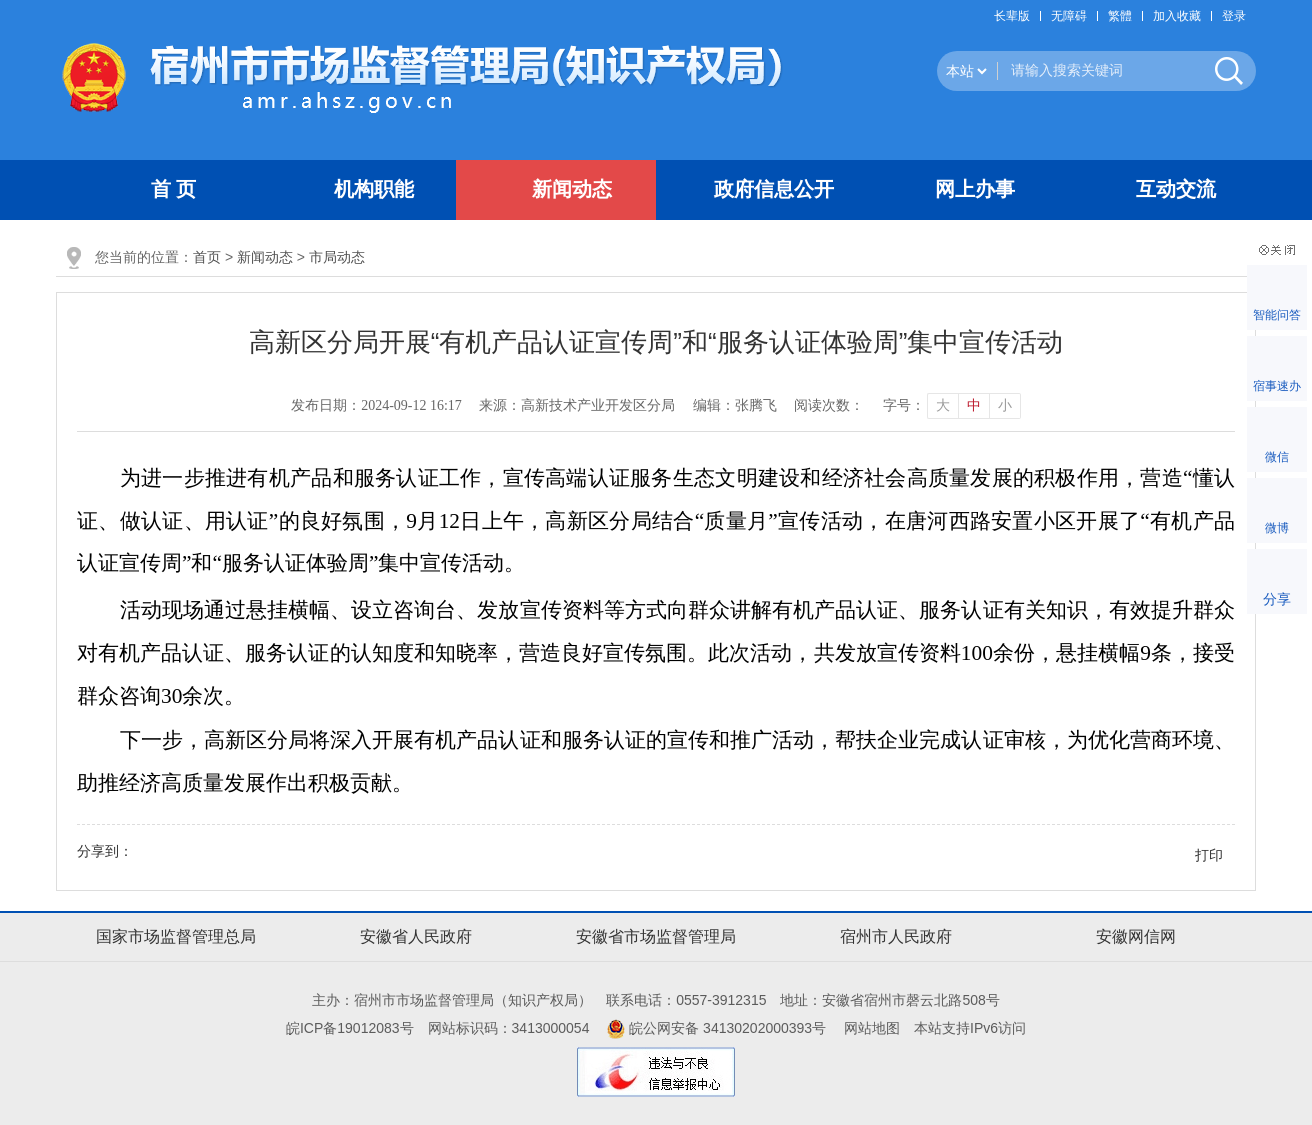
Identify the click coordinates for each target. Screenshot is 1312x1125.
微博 (1277, 528)
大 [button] (943, 405)
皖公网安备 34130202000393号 (716, 1028)
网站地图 (872, 1028)
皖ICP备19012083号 (350, 1028)
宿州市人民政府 (896, 936)
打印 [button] (1209, 855)
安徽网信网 (1136, 936)
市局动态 (337, 257)
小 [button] (1005, 405)
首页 (207, 257)
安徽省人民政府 (416, 936)
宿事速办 (1277, 386)
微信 (1277, 457)
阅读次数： (829, 405)
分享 (1277, 599)
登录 (1234, 16)
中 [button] (974, 405)
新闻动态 (265, 257)
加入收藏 (1177, 16)
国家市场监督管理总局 (176, 936)
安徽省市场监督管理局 (656, 936)
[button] (1017, 16)
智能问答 (1277, 315)
